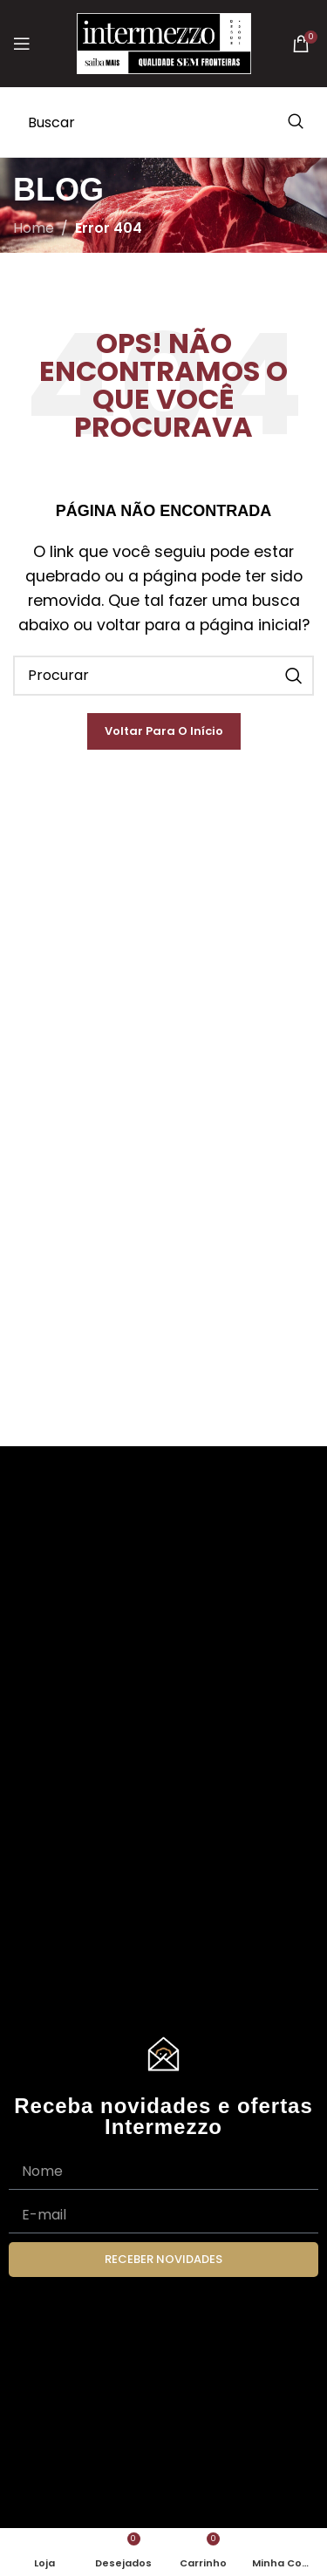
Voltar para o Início (164, 731)
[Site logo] (164, 42)
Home (33, 228)
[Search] (163, 122)
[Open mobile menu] (21, 43)
